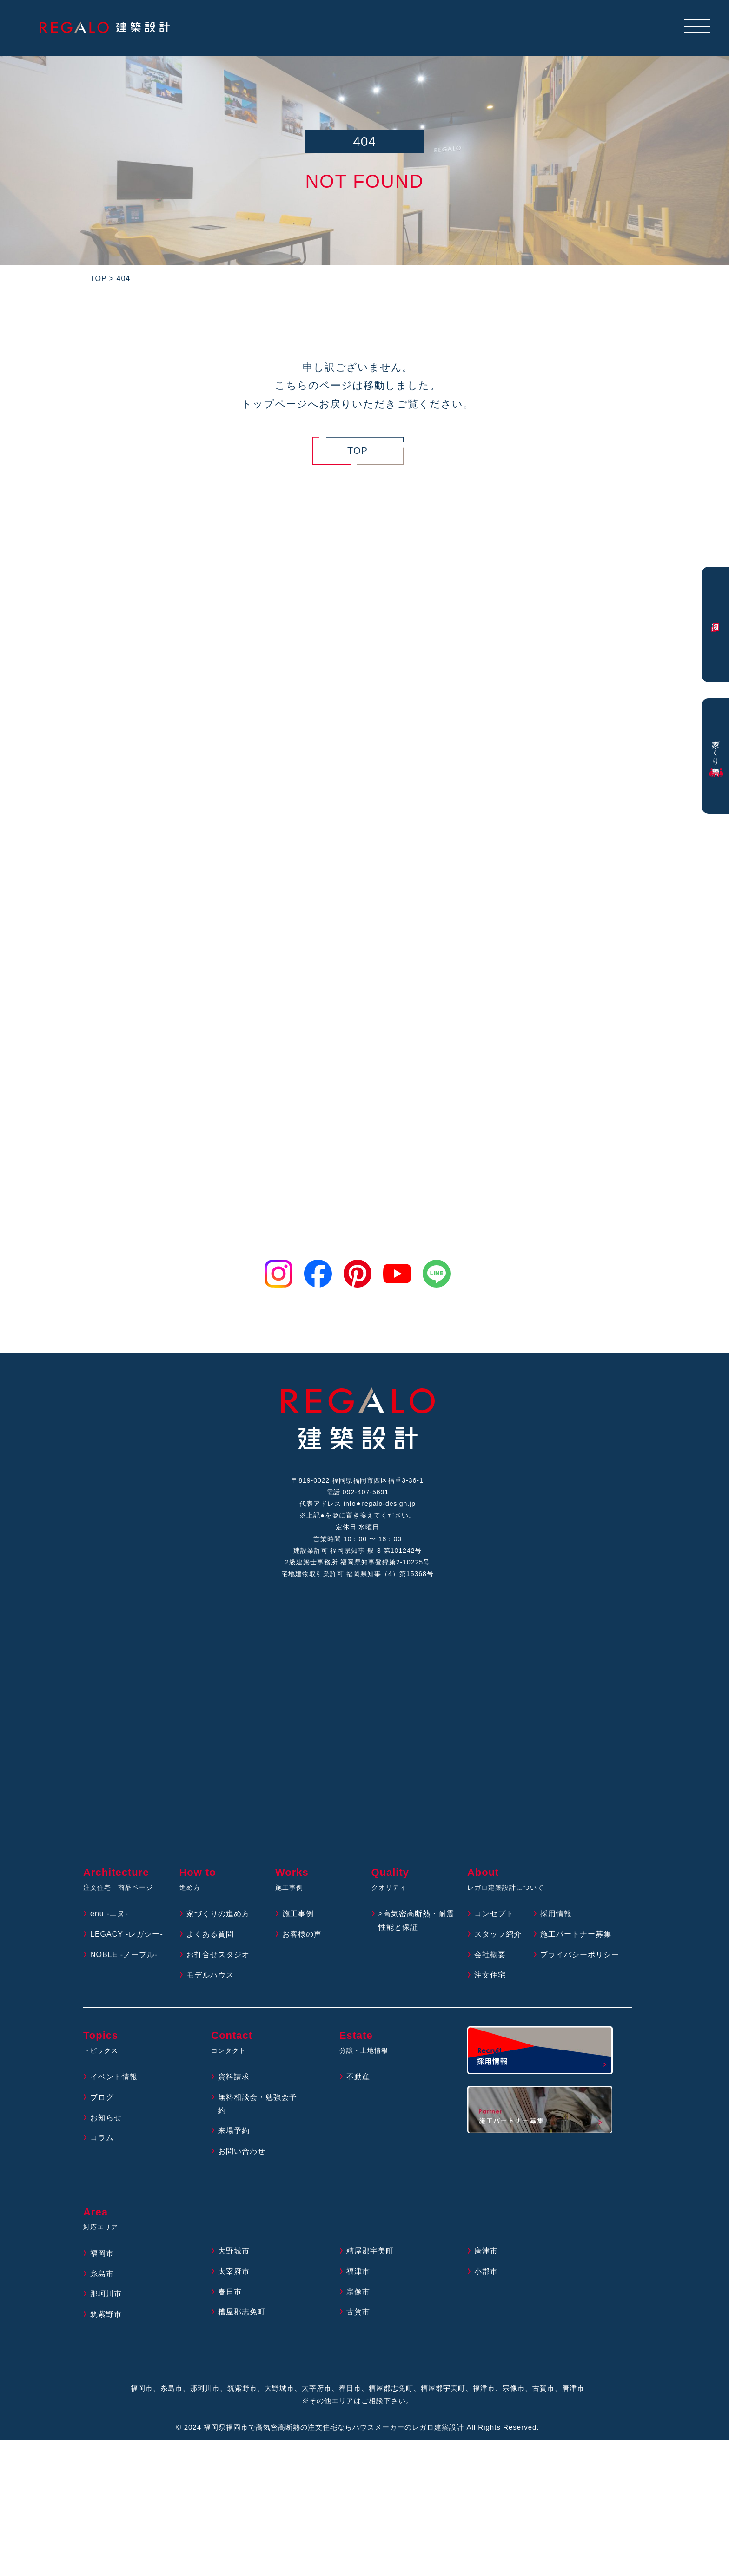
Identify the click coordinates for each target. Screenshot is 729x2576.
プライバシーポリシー (579, 1954)
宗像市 (358, 2292)
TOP (357, 451)
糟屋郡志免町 (241, 2312)
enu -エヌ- (109, 1914)
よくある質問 (210, 1934)
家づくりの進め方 (218, 1914)
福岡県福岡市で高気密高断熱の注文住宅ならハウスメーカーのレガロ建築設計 (334, 2427)
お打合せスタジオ (218, 1954)
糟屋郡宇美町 (370, 2251)
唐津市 (486, 2251)
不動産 (358, 2077)
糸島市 (102, 2274)
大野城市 (234, 2251)
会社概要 (490, 1954)
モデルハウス (210, 1975)
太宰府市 (234, 2271)
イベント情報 (114, 2077)
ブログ (102, 2097)
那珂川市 (106, 2294)
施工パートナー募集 (575, 1934)
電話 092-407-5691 (357, 1492)
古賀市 (358, 2312)
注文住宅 (490, 1975)
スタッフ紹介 (498, 1934)
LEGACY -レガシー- (126, 1934)
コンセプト (494, 1914)
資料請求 (234, 2077)
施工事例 (298, 1914)
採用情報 (556, 1914)
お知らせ (106, 2118)
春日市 (230, 2292)
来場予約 (234, 2131)
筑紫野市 (106, 2314)
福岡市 (102, 2253)
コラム (102, 2138)
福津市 (358, 2271)
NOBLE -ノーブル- (124, 1954)
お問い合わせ (241, 2151)
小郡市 (486, 2271)
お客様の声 (302, 1934)
